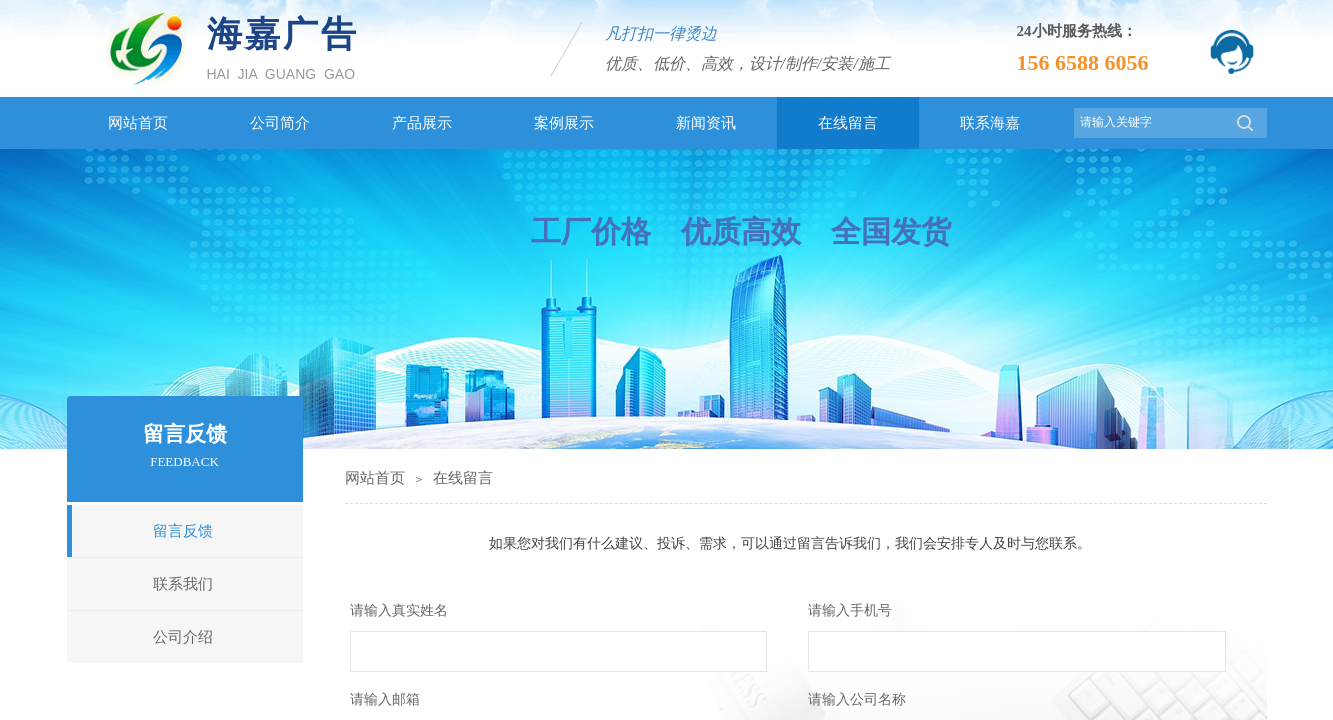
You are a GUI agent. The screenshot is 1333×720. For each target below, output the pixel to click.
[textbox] (1149, 122)
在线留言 (463, 478)
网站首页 (375, 478)
